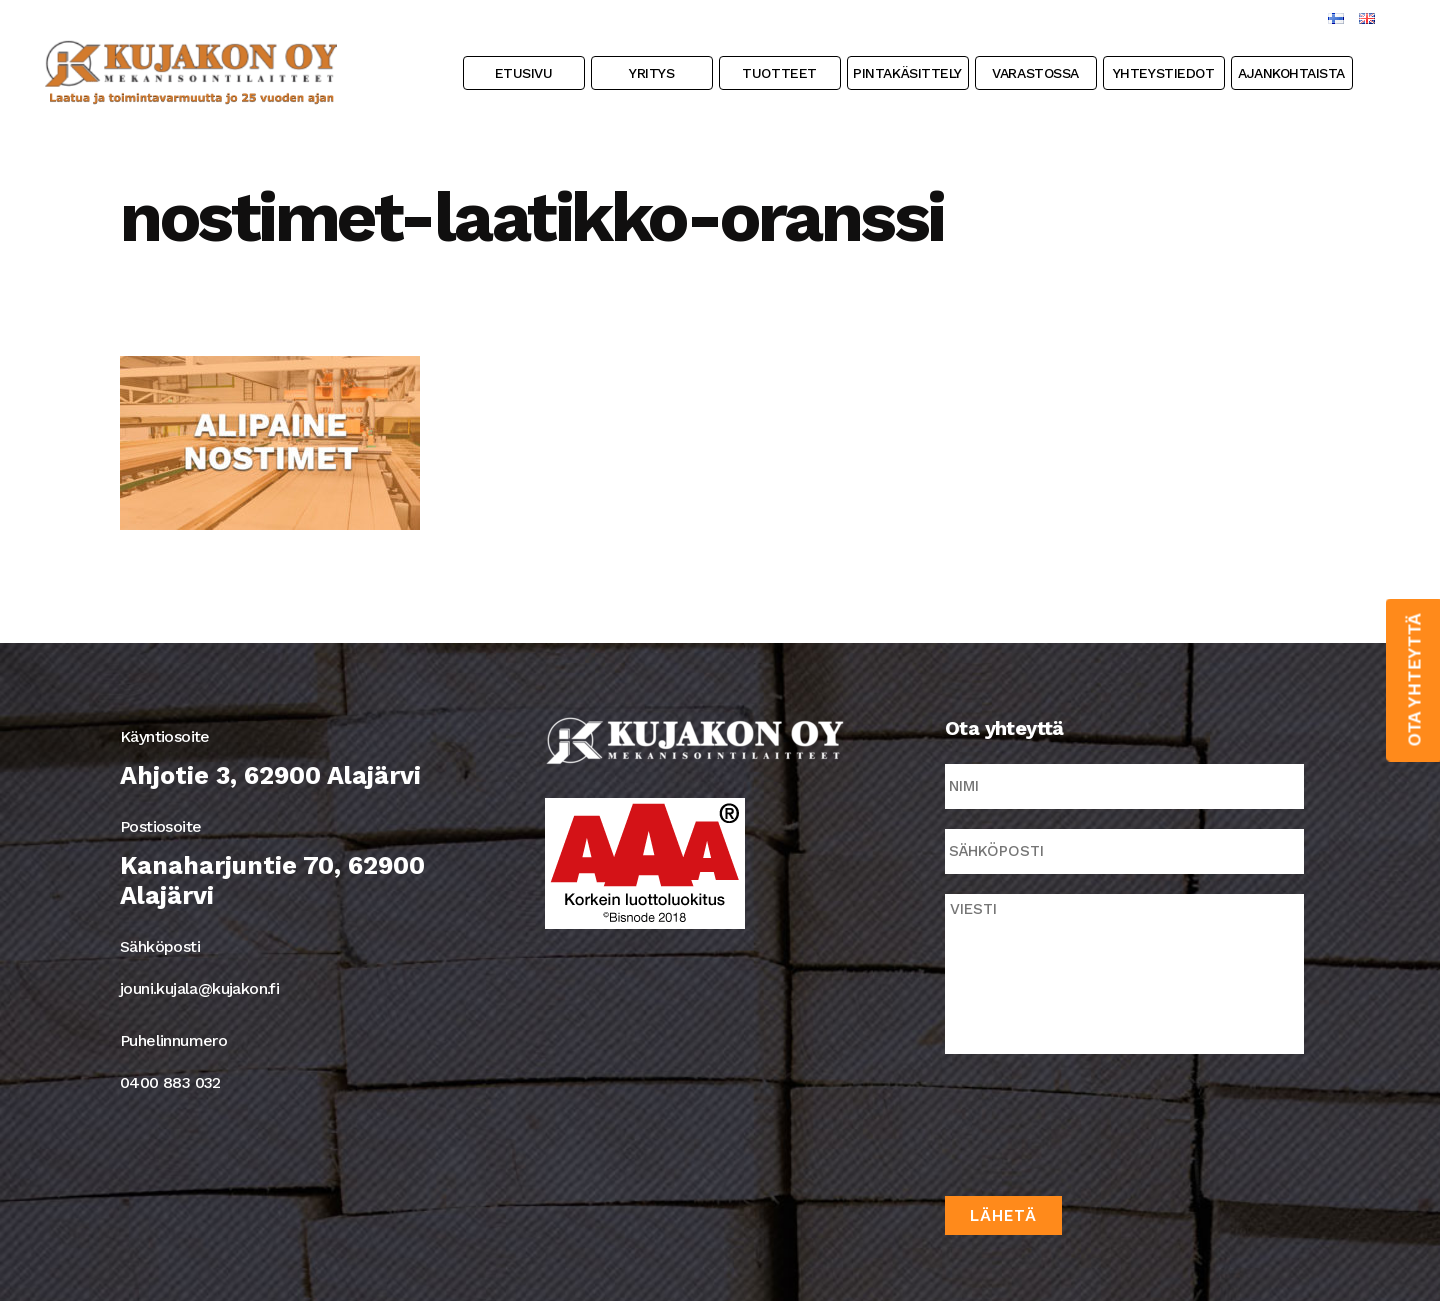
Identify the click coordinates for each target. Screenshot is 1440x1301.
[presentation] (1097, 1121)
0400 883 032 (170, 1082)
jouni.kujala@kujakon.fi (199, 988)
